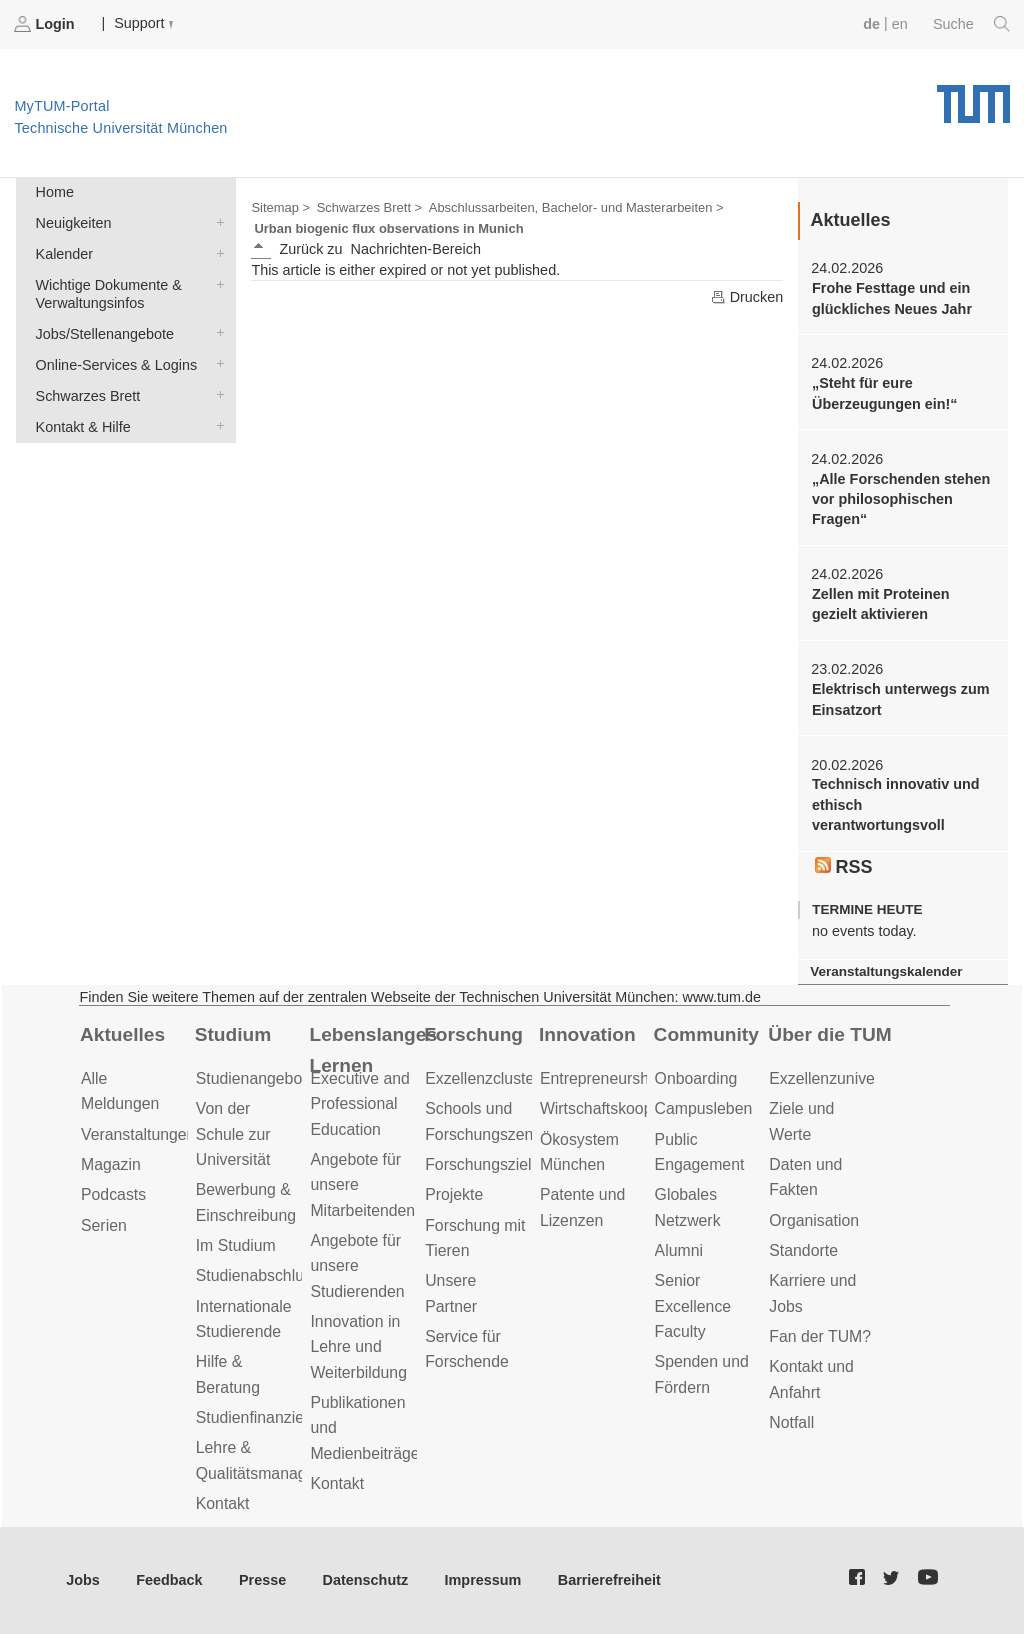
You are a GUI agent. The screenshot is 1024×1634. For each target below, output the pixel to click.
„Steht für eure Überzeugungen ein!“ (885, 393)
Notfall (791, 1422)
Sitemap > (280, 207)
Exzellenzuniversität (839, 1078)
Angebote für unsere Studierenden (357, 1266)
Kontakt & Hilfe (216, 425)
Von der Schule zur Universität (233, 1134)
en (900, 24)
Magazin (111, 1164)
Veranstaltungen (138, 1134)
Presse (262, 1580)
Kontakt (223, 1503)
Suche (971, 24)
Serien (104, 1225)
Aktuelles (122, 1034)
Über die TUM (829, 1034)
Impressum (483, 1580)
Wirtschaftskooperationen (629, 1108)
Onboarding (696, 1078)
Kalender (216, 252)
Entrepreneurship (600, 1078)
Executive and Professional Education (359, 1104)
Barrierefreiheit (609, 1580)
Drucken (747, 297)
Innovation (587, 1034)
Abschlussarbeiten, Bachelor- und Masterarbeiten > (576, 207)
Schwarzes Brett (216, 394)
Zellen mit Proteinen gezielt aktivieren (881, 604)
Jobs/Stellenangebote (216, 332)
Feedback (169, 1580)
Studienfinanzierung (266, 1417)
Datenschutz (366, 1580)
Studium (233, 1034)
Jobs (83, 1580)
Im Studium (236, 1245)
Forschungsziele (482, 1164)
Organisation (814, 1220)
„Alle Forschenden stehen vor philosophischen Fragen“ (901, 499)
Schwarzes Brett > (369, 207)
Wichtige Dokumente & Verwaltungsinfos (216, 283)
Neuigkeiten (216, 221)
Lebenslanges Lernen (373, 1050)
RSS (844, 867)
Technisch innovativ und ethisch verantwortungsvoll (896, 804)
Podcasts (113, 1194)
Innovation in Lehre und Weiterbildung (358, 1347)
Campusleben (704, 1108)
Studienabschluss (258, 1275)
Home (55, 192)
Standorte (803, 1250)
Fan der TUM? (820, 1336)
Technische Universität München (973, 97)
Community (706, 1034)
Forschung (473, 1034)
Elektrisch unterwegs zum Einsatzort (901, 699)
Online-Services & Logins (216, 363)
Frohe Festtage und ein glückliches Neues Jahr (892, 298)
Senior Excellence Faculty (693, 1306)
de (871, 24)
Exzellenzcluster (482, 1078)
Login (46, 24)
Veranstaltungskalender (886, 971)
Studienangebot (251, 1078)
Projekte (454, 1194)
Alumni (679, 1250)
